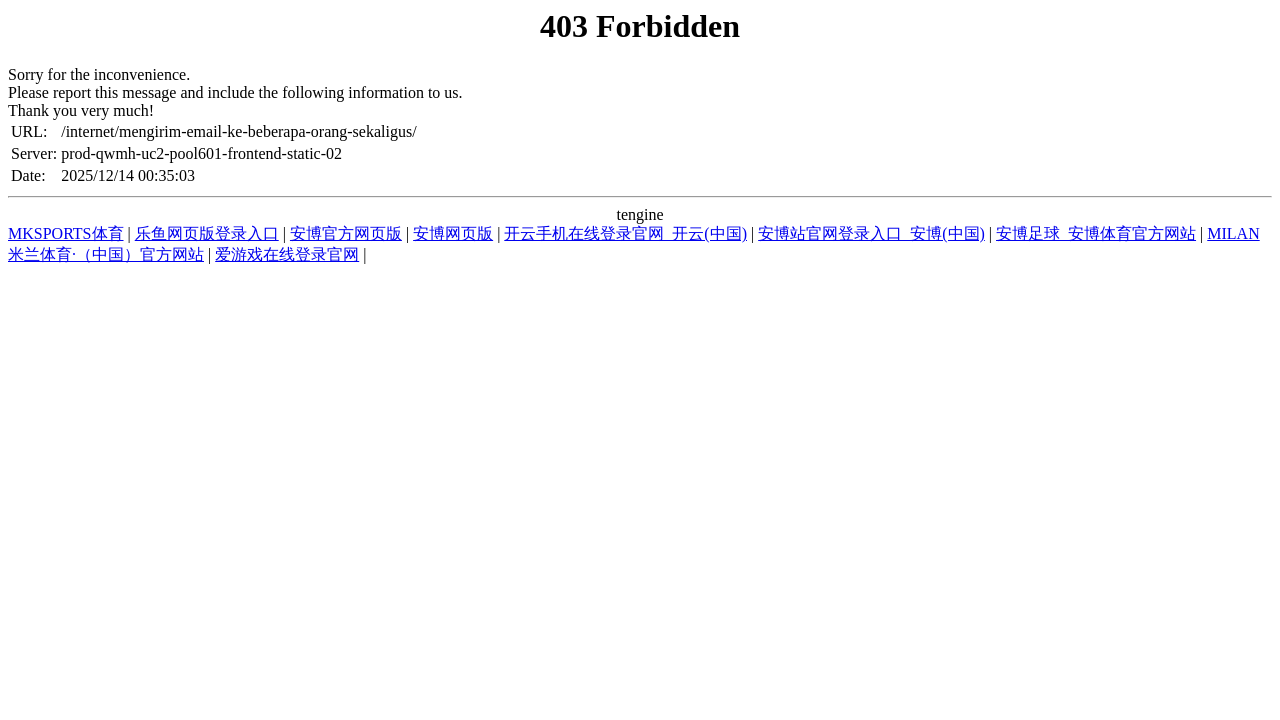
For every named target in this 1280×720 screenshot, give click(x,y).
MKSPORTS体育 (66, 233)
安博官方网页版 (346, 233)
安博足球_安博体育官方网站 (1096, 233)
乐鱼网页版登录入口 (207, 233)
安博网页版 (453, 233)
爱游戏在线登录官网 (287, 254)
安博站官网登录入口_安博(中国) (871, 233)
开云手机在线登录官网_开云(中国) (625, 233)
